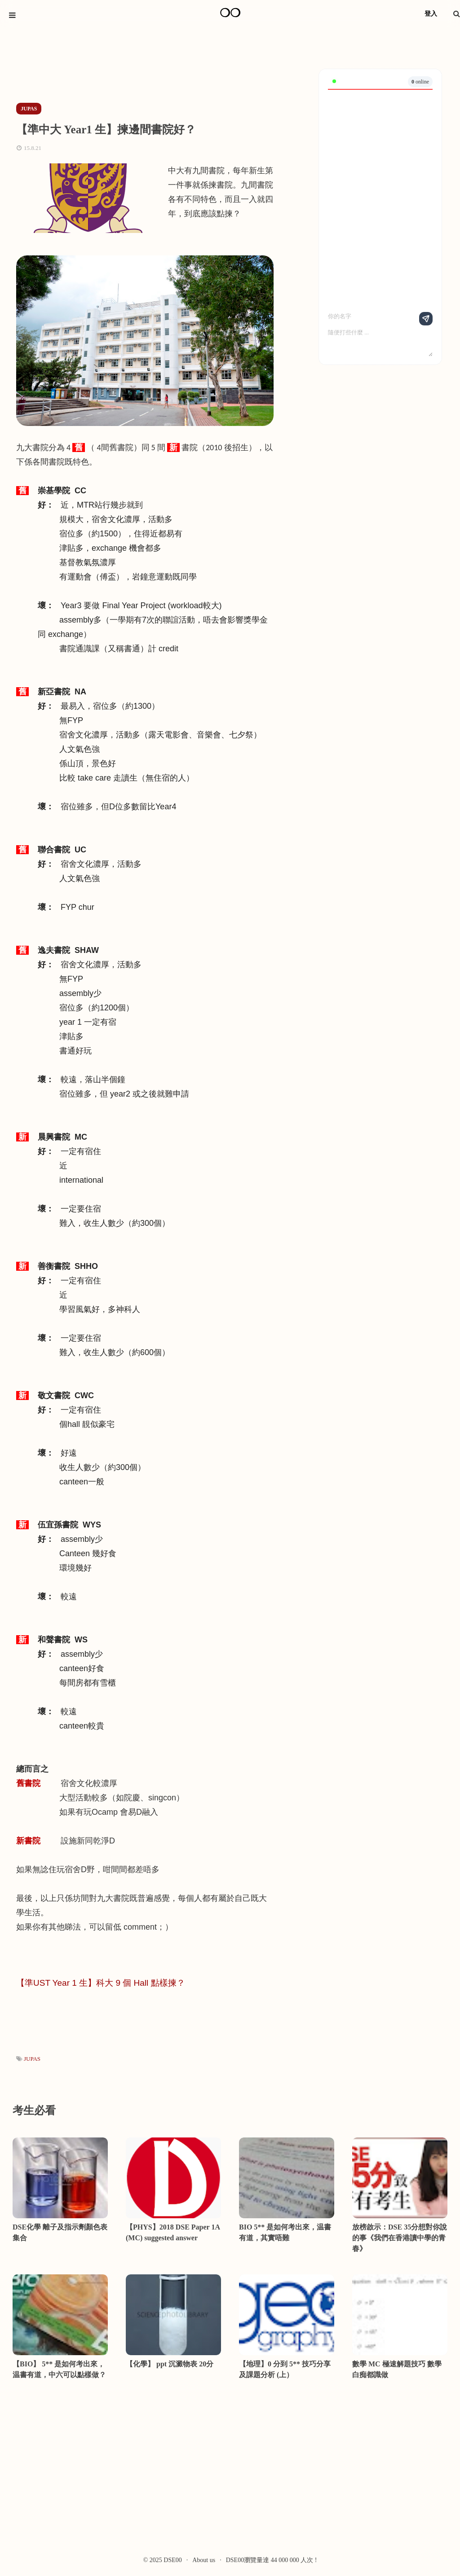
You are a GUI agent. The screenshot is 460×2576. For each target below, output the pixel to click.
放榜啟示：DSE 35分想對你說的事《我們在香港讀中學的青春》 (399, 2237)
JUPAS (32, 2058)
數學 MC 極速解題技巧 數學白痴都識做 (397, 2369)
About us (203, 2560)
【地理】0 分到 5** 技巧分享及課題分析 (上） (285, 2369)
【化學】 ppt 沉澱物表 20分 (169, 2364)
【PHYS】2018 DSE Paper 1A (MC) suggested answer (173, 2232)
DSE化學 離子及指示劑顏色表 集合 (60, 2232)
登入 (431, 13)
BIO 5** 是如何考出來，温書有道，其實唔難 (285, 2232)
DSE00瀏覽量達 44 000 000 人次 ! (271, 2560)
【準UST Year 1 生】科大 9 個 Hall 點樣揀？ (100, 1983)
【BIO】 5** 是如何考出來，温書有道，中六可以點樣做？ (59, 2369)
